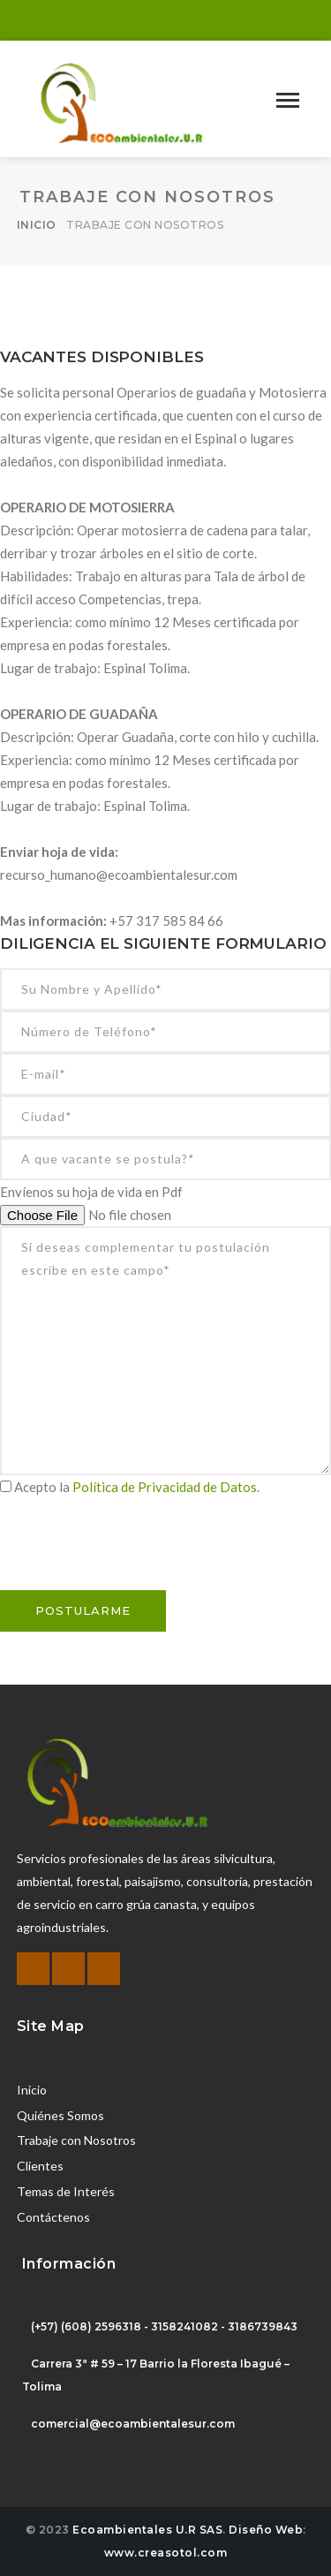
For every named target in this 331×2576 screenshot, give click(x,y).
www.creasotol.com (166, 2552)
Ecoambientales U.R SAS (147, 2529)
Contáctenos (53, 2216)
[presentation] (134, 1555)
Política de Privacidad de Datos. (166, 1487)
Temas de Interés (66, 2191)
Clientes (40, 2165)
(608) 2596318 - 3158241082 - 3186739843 (179, 2326)
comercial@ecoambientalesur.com (133, 2423)
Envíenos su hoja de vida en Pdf (91, 1192)
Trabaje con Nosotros (76, 2140)
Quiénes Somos (60, 2115)
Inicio (36, 224)
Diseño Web (266, 2529)
